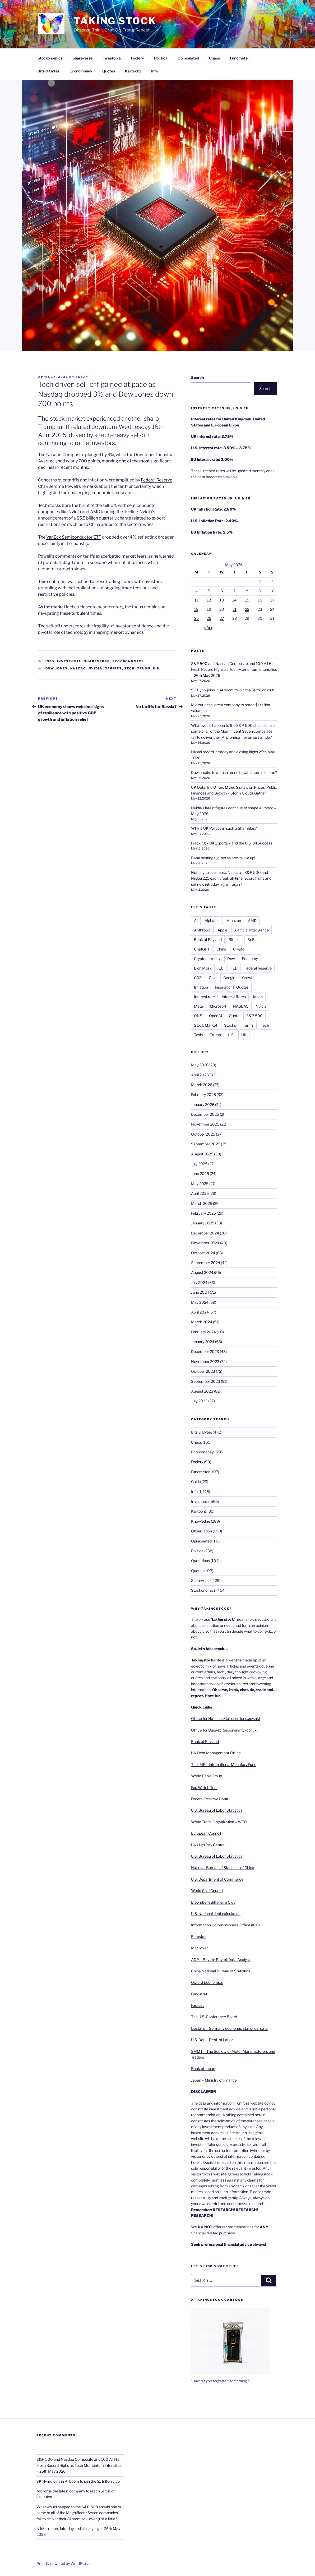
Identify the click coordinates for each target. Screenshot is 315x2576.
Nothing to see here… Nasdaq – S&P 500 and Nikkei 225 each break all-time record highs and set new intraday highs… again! (231, 878)
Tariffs (113, 668)
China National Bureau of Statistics (220, 1971)
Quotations (200, 1560)
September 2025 (205, 1144)
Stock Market (205, 1025)
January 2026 (202, 1104)
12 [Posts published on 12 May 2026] (209, 600)
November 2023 (205, 1361)
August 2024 (202, 1272)
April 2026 (200, 1075)
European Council (206, 1833)
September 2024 (205, 1262)
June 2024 (200, 1292)
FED (234, 968)
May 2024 (200, 1302)
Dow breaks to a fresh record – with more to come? (234, 772)
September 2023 (205, 1381)
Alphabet (212, 920)
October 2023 (203, 1371)
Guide (196, 1481)
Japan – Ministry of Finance (214, 2080)
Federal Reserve (156, 480)
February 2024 (203, 1332)
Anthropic (202, 930)
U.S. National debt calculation (215, 1913)
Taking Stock (115, 21)
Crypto (238, 949)
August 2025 (202, 1154)
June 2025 (200, 1173)
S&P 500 (254, 1015)
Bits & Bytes (48, 71)
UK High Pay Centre (208, 1845)
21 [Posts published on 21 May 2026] (235, 609)
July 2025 (199, 1163)
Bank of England (208, 939)
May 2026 (200, 1065)
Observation (201, 1531)
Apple (222, 930)
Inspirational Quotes (232, 987)
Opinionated (188, 58)
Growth (248, 977)
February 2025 (203, 1213)
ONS (198, 1015)
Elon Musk (203, 968)
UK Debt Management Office (216, 1753)
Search (197, 377)
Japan (258, 996)
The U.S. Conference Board (214, 2016)
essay (82, 377)
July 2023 (199, 1401)
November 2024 (205, 1243)
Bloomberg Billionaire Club (213, 1902)
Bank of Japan (203, 2068)
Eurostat (198, 1936)
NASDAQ (78, 668)
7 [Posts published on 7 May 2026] (234, 591)
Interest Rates (234, 996)
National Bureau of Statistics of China (222, 1867)
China (221, 949)
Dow (231, 958)
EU (221, 968)
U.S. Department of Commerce (217, 1879)
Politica (161, 58)
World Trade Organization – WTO (219, 1822)
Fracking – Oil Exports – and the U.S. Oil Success (231, 843)
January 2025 (202, 1223)
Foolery (137, 58)
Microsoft (218, 1006)
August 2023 (202, 1391)
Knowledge (200, 1521)
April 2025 (200, 1193)
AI (196, 920)
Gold (212, 977)
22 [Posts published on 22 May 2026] (247, 609)
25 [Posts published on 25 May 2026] (196, 618)
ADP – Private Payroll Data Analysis (221, 1959)
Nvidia (74, 511)
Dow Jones (56, 668)
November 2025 (205, 1124)
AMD (252, 920)
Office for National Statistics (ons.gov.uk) (225, 1718)
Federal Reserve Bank (209, 1799)
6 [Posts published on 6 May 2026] (221, 591)
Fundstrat (199, 1994)
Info (154, 71)
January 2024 (202, 1341)
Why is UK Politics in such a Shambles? (224, 828)
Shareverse (82, 58)
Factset (197, 2005)
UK (244, 1034)
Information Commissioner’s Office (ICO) (225, 1925)
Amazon (234, 920)
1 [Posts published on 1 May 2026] (247, 582)
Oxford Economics (207, 1982)
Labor (228, 2039)
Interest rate (204, 996)
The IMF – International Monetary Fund (223, 1764)
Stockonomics (50, 58)
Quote (234, 1015)
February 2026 (203, 1094)
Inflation (201, 987)
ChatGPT (202, 949)
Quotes (108, 71)
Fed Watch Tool (204, 1787)
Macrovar (199, 1948)
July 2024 (199, 1282)
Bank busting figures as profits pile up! (223, 858)
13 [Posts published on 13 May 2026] (222, 600)
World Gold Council (207, 1890)
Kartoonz (133, 71)
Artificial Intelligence (251, 930)
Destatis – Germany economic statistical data (229, 2028)
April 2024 (200, 1312)
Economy (250, 958)
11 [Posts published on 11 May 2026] (196, 600)
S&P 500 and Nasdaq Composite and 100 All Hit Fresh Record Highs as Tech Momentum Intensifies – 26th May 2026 (234, 669)
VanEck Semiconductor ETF (73, 537)
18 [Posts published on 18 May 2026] (196, 609)
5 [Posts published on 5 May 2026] (209, 591)
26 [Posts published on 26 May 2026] (209, 618)
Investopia (112, 58)
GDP (198, 977)
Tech (129, 668)
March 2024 (201, 1322)
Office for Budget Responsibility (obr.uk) (224, 1730)
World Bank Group (206, 1776)
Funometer (239, 58)
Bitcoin (234, 939)
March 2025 (201, 1203)
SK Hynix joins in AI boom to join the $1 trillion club (232, 690)
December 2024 (205, 1233)
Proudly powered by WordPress (63, 2563)
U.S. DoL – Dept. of (206, 2039)
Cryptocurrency (207, 958)
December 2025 (205, 1114)
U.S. (157, 668)
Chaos (214, 58)
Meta (198, 1006)
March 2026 (201, 1084)
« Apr (208, 627)
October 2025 (203, 1134)
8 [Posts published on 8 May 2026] (247, 591)
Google (229, 977)
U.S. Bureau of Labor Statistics (216, 1810)
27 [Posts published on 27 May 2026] (222, 618)
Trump (144, 668)
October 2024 (203, 1253)
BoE (250, 939)
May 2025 (200, 1183)
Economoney (81, 71)
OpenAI (215, 1015)
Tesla (198, 1034)
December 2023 (205, 1351)
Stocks (230, 1025)
